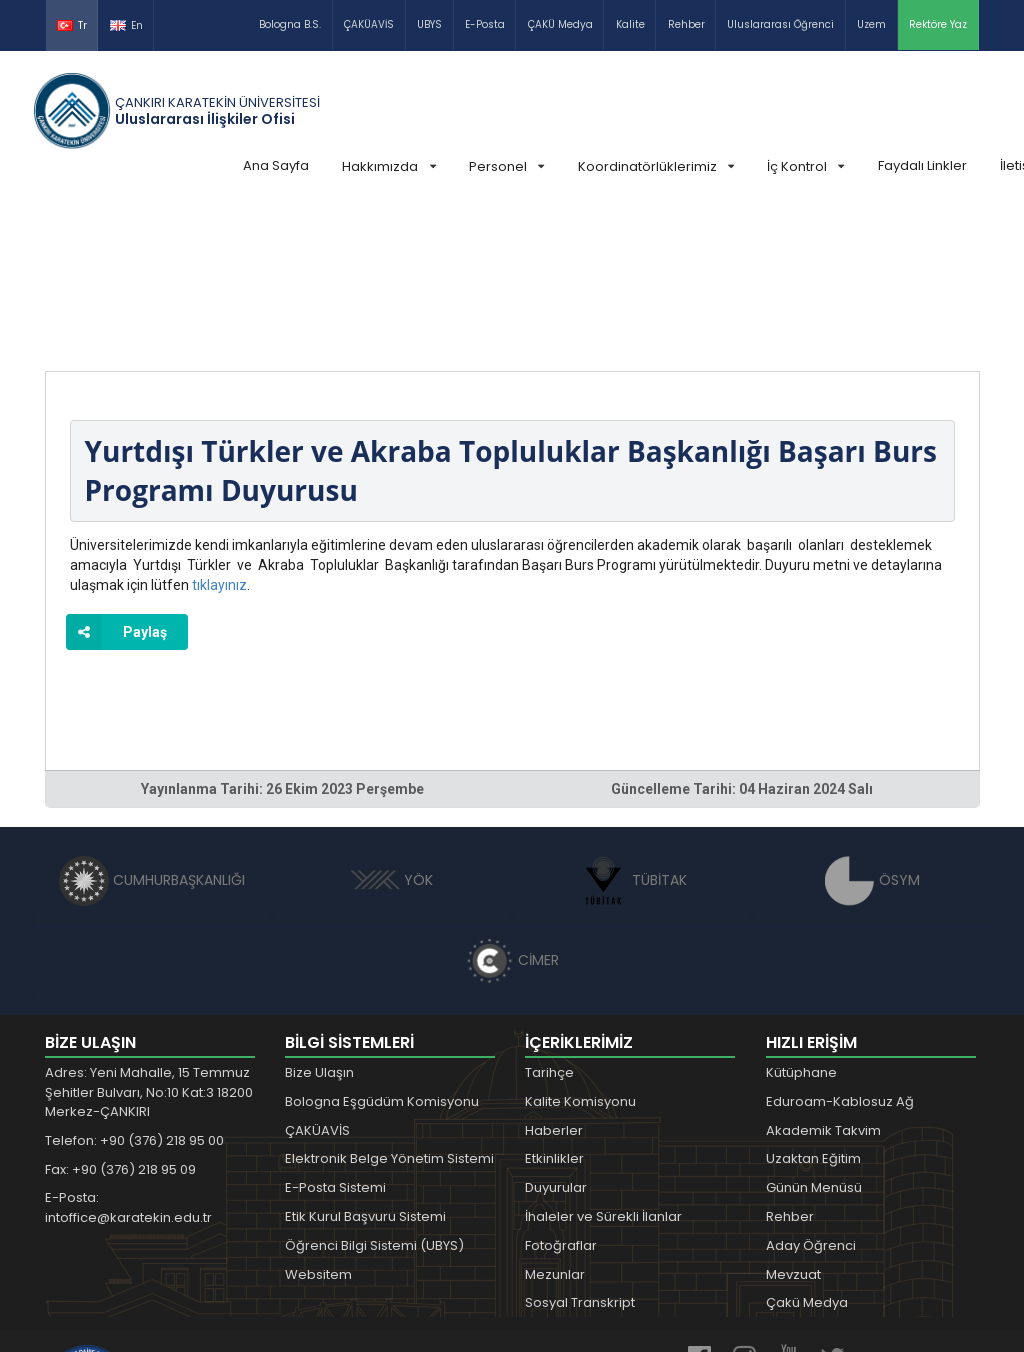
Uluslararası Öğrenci (780, 24)
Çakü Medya (807, 1152)
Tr (72, 25)
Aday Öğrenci (811, 1095)
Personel (506, 166)
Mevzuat (793, 1124)
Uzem (871, 24)
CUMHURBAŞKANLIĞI (152, 730)
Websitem (318, 1124)
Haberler (554, 980)
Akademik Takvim (823, 980)
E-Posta (485, 24)
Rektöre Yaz (938, 24)
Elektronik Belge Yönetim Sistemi (389, 1008)
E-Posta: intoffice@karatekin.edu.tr (128, 1057)
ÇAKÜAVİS (369, 24)
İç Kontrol (805, 166)
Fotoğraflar (561, 1095)
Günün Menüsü (814, 1037)
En (126, 25)
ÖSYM (872, 730)
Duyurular (556, 1037)
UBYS (429, 24)
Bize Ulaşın (319, 922)
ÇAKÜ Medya (560, 24)
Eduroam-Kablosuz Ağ (840, 951)
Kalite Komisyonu (580, 951)
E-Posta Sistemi (335, 1037)
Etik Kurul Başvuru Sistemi (365, 1066)
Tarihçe (549, 922)
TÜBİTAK (632, 730)
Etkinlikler (554, 1008)
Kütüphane (801, 922)
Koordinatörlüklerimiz (656, 166)
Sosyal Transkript (580, 1152)
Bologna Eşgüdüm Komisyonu (382, 951)
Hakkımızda (388, 166)
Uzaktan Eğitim (813, 1008)
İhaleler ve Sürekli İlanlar (603, 1066)
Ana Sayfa (276, 165)
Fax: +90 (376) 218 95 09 (120, 1019)
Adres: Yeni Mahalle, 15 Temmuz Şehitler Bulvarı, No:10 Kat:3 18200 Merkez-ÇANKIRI (149, 942)
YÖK (391, 730)
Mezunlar (555, 1124)
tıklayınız (219, 435)
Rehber (686, 24)
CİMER (512, 810)
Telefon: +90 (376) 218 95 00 (134, 990)
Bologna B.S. (290, 24)
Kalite (630, 24)
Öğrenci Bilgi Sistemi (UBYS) (374, 1095)
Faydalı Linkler (922, 165)
